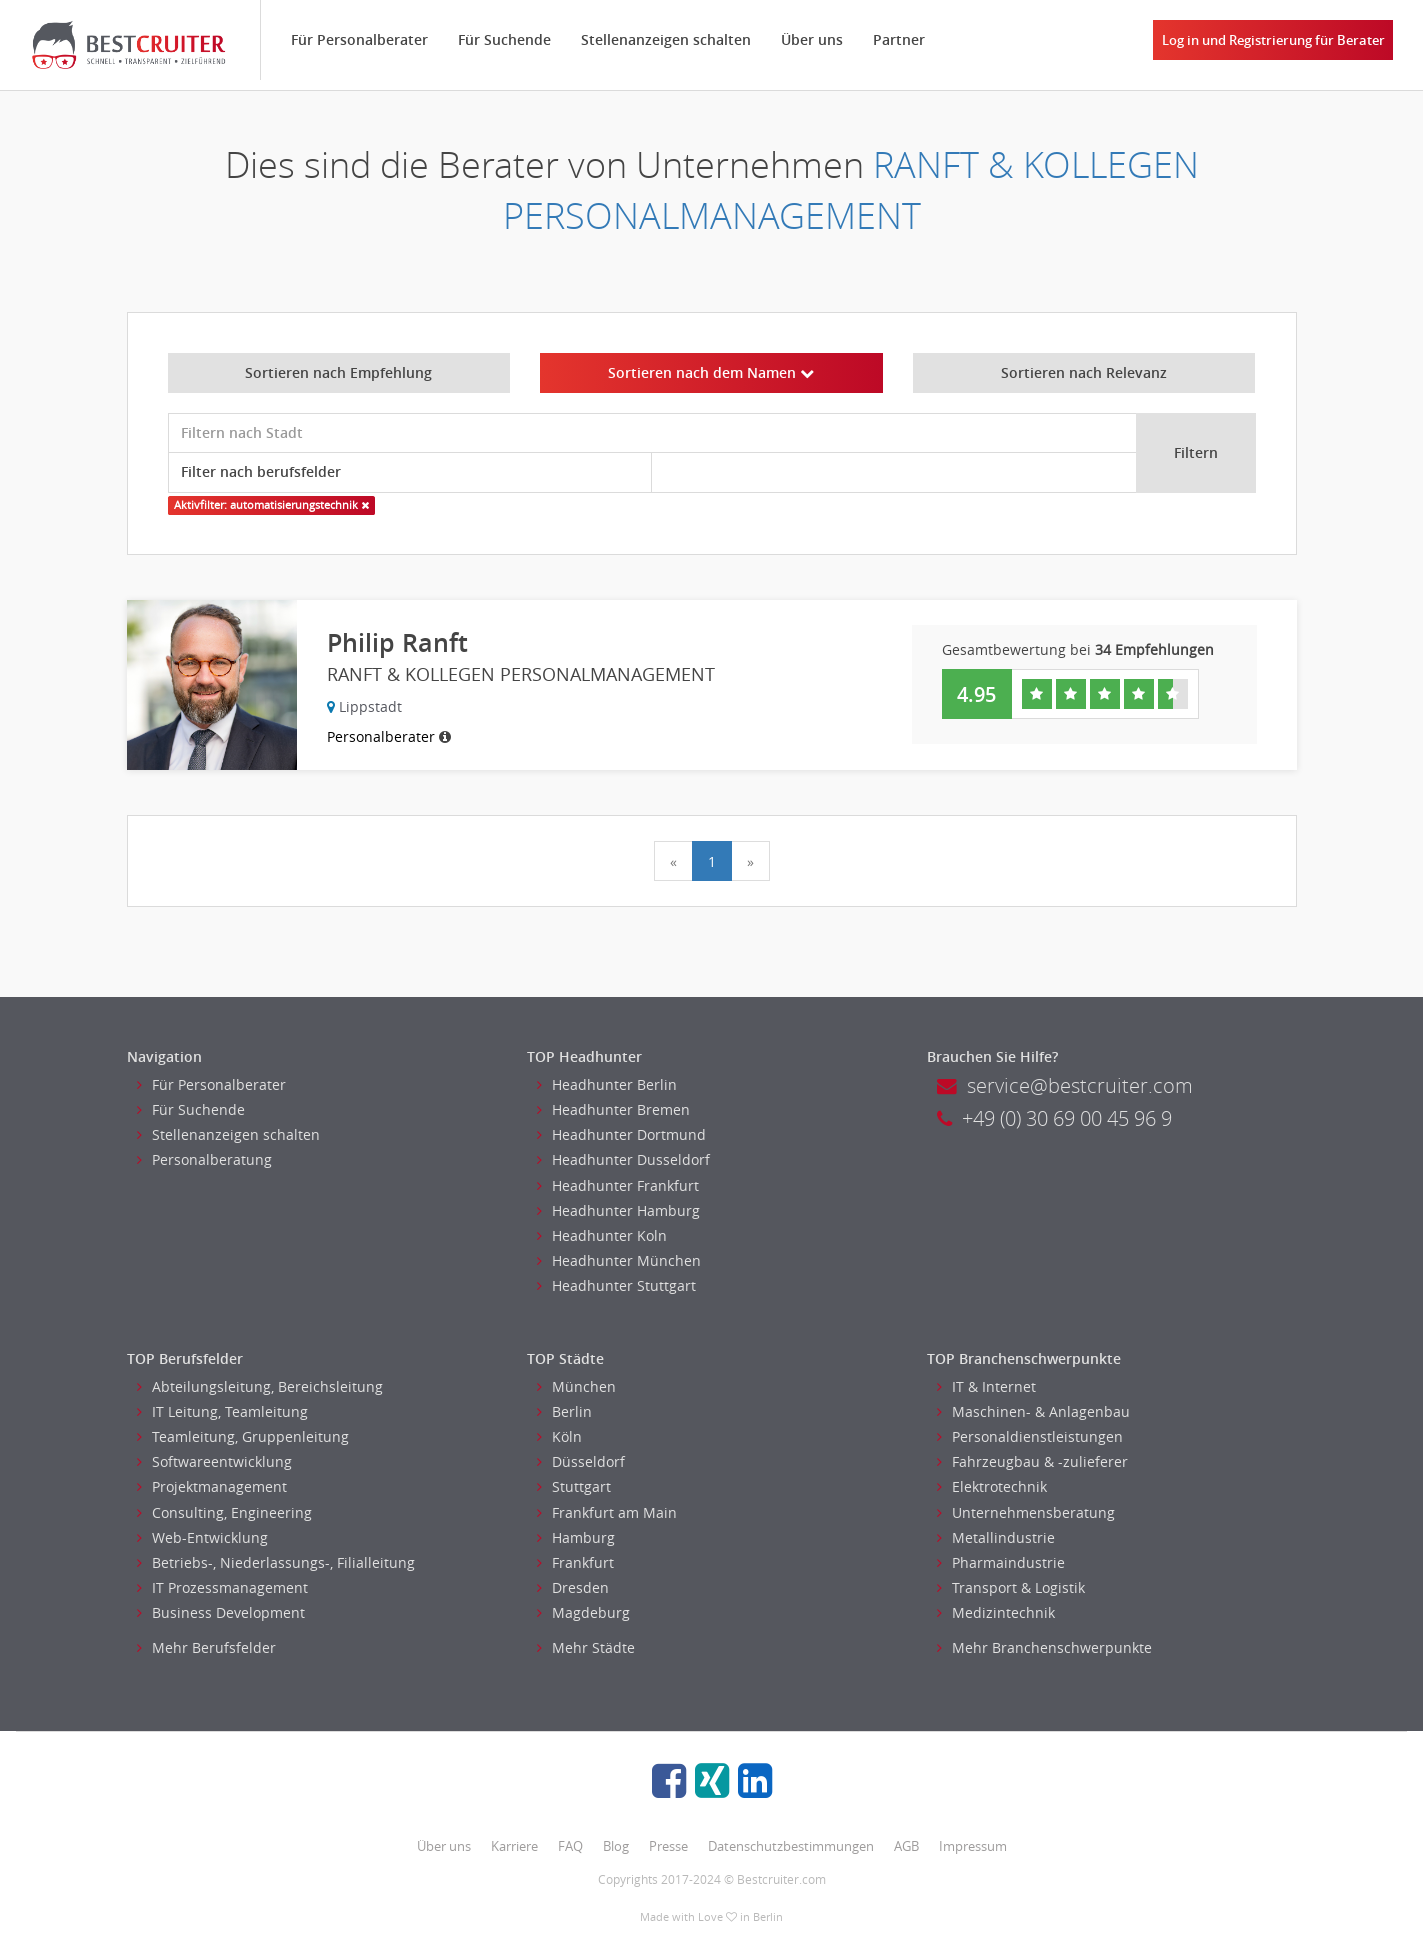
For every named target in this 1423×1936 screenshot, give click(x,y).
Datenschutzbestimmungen (791, 1846)
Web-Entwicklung (202, 1537)
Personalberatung (204, 1159)
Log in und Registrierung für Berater (1273, 40)
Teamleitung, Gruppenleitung (243, 1436)
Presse (668, 1846)
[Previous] (673, 861)
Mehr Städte (586, 1647)
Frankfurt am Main (607, 1512)
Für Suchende (504, 39)
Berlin (564, 1411)
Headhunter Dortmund (621, 1134)
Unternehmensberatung (1026, 1512)
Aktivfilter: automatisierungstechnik (271, 505)
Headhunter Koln (602, 1235)
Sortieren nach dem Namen (711, 372)
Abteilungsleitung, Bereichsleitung (260, 1386)
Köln (559, 1436)
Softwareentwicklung (214, 1461)
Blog (616, 1846)
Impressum (973, 1846)
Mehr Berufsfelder (206, 1647)
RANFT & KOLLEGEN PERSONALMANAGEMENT (851, 190)
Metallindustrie (996, 1537)
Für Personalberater (359, 39)
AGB (906, 1846)
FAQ (570, 1846)
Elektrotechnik (992, 1486)
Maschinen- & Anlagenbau (1033, 1411)
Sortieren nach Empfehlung (338, 372)
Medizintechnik (996, 1612)
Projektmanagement (212, 1486)
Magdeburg (583, 1612)
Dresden (573, 1587)
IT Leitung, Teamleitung (222, 1411)
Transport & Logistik (1011, 1587)
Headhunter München (619, 1260)
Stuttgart (574, 1486)
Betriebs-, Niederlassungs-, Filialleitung (276, 1562)
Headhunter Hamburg (618, 1210)
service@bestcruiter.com (1065, 1085)
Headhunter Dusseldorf (623, 1159)
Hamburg (576, 1537)
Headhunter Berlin (607, 1084)
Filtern (1196, 452)
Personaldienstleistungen (1030, 1436)
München (576, 1386)
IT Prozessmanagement (222, 1587)
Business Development (221, 1612)
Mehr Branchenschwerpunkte (1044, 1647)
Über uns (812, 39)
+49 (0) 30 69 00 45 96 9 (1054, 1118)
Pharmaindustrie (1001, 1562)
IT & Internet (986, 1386)
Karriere (514, 1846)
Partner (899, 39)
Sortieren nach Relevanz (1084, 372)
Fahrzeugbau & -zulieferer (1032, 1461)
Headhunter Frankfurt (618, 1185)
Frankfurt (575, 1562)
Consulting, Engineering (224, 1512)
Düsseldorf (581, 1461)
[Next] (750, 861)
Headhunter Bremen (613, 1109)
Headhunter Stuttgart (616, 1285)
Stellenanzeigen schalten (666, 39)
